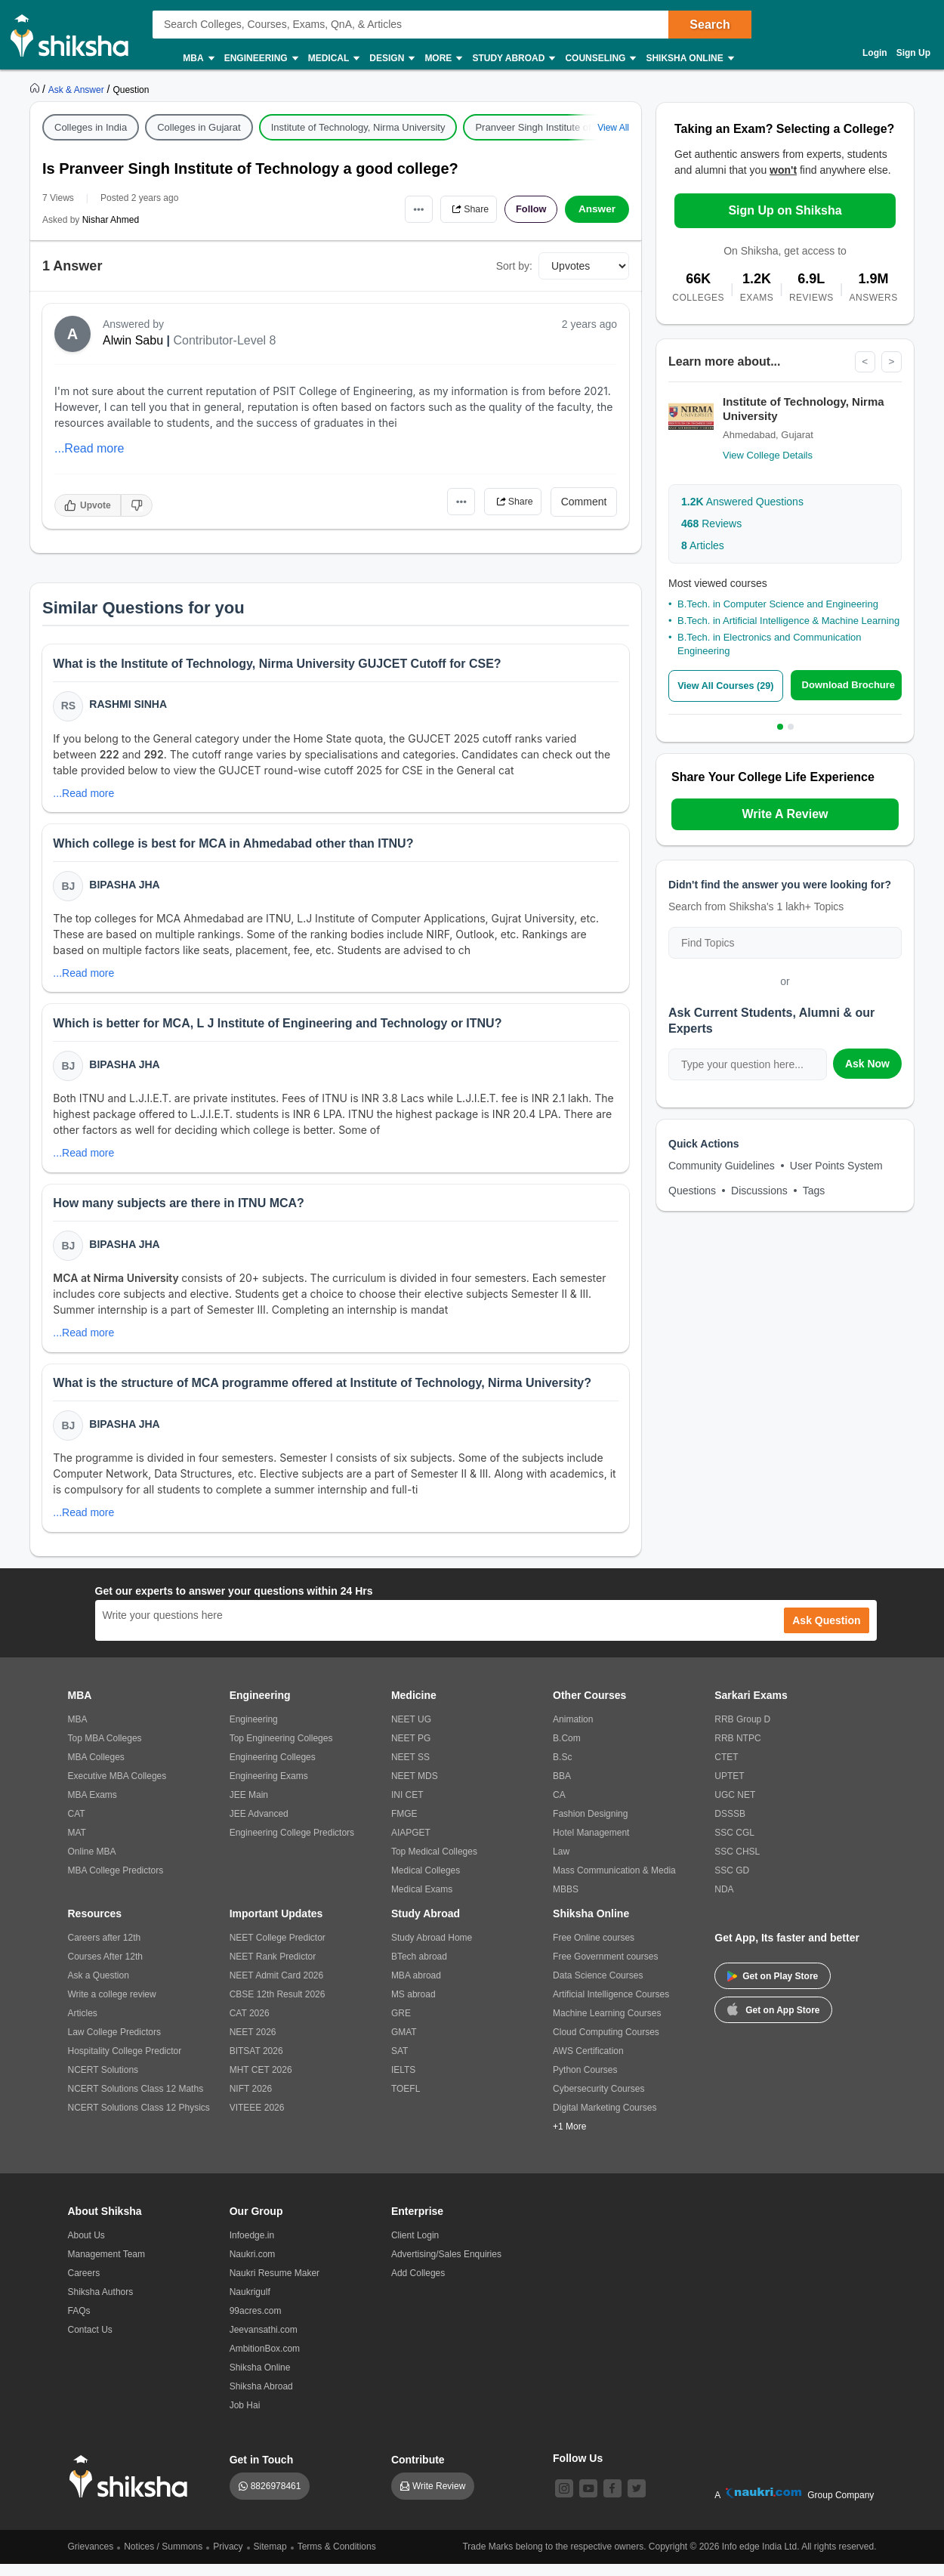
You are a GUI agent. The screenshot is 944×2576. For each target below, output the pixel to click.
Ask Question (826, 1632)
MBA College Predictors (116, 1882)
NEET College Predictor (277, 1949)
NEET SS (410, 1769)
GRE (401, 2025)
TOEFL (405, 2101)
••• (404, 208)
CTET (726, 1769)
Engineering (260, 58)
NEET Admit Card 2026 (277, 1987)
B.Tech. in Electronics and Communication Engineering (769, 644)
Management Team (107, 2266)
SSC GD (731, 1882)
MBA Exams (92, 1807)
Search (709, 24)
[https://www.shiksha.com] (36, 89)
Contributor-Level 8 (224, 340)
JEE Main (249, 1807)
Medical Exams (421, 1901)
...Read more (89, 448)
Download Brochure (851, 685)
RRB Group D (742, 1731)
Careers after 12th (104, 1949)
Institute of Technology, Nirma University (358, 127)
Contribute (418, 2472)
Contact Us (90, 2342)
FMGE (404, 1826)
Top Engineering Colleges (281, 1750)
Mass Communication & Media (614, 1882)
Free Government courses (605, 1968)
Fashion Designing (590, 1826)
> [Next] (891, 362)
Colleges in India (90, 127)
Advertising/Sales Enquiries (446, 2266)
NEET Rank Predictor (273, 1968)
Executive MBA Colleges (117, 1788)
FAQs (79, 2323)
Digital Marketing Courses (604, 2119)
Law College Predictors (114, 2044)
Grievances (91, 2558)
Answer (597, 209)
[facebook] (612, 2500)
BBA (562, 1788)
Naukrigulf (250, 2304)
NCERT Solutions (103, 2082)
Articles (702, 545)
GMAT (404, 2044)
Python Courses (585, 2082)
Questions (692, 1191)
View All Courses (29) (728, 686)
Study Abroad (513, 58)
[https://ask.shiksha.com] (77, 89)
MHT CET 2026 (261, 2082)
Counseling (599, 58)
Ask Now (867, 1064)
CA (559, 1807)
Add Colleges (418, 2285)
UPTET (729, 1788)
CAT (76, 1826)
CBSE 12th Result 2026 (277, 2006)
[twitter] (636, 2500)
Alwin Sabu (133, 340)
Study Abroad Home (431, 1949)
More (442, 58)
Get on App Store (773, 2021)
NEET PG (410, 1750)
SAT (399, 2063)
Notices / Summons (163, 2558)
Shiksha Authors (101, 2304)
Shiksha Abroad (261, 2398)
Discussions (759, 1191)
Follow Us (578, 2470)
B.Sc (562, 1769)
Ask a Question (98, 1987)
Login (874, 53)
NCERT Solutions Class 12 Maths (136, 2101)
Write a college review (112, 2006)
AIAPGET (410, 1844)
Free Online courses (593, 1949)
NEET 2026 (253, 2044)
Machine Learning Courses (607, 2025)
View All (613, 127)
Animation (573, 1731)
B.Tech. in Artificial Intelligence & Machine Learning (788, 621)
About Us (86, 2247)
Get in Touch (262, 2472)
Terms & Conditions (337, 2558)
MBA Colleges (96, 1769)
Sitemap (270, 2558)
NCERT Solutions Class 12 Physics (139, 2119)
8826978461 (276, 2498)
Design (391, 58)
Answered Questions (742, 502)
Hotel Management (591, 1844)
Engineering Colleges (273, 1769)
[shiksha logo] (132, 2489)
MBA (197, 58)
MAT (77, 1844)
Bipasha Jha (126, 888)
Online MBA (92, 1863)
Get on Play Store (772, 1988)
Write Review (438, 2498)
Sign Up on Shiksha (784, 210)
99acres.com (256, 2323)
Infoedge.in (252, 2247)
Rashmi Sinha (129, 706)
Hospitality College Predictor (125, 2063)
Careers (84, 2285)
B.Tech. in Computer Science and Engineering (777, 604)
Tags (814, 1191)
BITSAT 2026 (256, 2063)
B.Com (567, 1750)
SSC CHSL (737, 1863)
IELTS (403, 2082)
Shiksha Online (689, 58)
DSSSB (729, 1826)
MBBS (565, 1901)
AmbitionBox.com (265, 2360)
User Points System (836, 1166)
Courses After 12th (105, 1968)
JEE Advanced (259, 1826)
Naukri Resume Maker (274, 2285)
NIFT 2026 (251, 2101)
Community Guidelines (721, 1166)
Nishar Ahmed (110, 220)
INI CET (407, 1807)
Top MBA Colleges (105, 1750)
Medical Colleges (425, 1882)
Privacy (227, 2558)
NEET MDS (414, 1788)
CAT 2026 (250, 2025)
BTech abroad (419, 1968)
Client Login (415, 2247)
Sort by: (514, 266)
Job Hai (245, 2417)
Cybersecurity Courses (598, 2101)
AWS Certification (588, 2063)
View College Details (768, 455)
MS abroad (413, 2006)
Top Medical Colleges (434, 1863)
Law (561, 1863)
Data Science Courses (598, 1987)
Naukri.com (253, 2266)
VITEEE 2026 (257, 2119)
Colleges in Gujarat (199, 127)
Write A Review (785, 814)
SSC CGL (734, 1844)
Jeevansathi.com (264, 2342)
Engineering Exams (269, 1788)
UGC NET (734, 1807)
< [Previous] (864, 362)
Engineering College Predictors (292, 1844)
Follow (527, 209)
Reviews (711, 523)
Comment (584, 502)
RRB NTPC (737, 1750)
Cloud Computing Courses (606, 2044)
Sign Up (913, 53)
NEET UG (411, 1731)
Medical (333, 58)
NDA (723, 1901)
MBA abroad (416, 1987)
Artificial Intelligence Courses (611, 2006)
